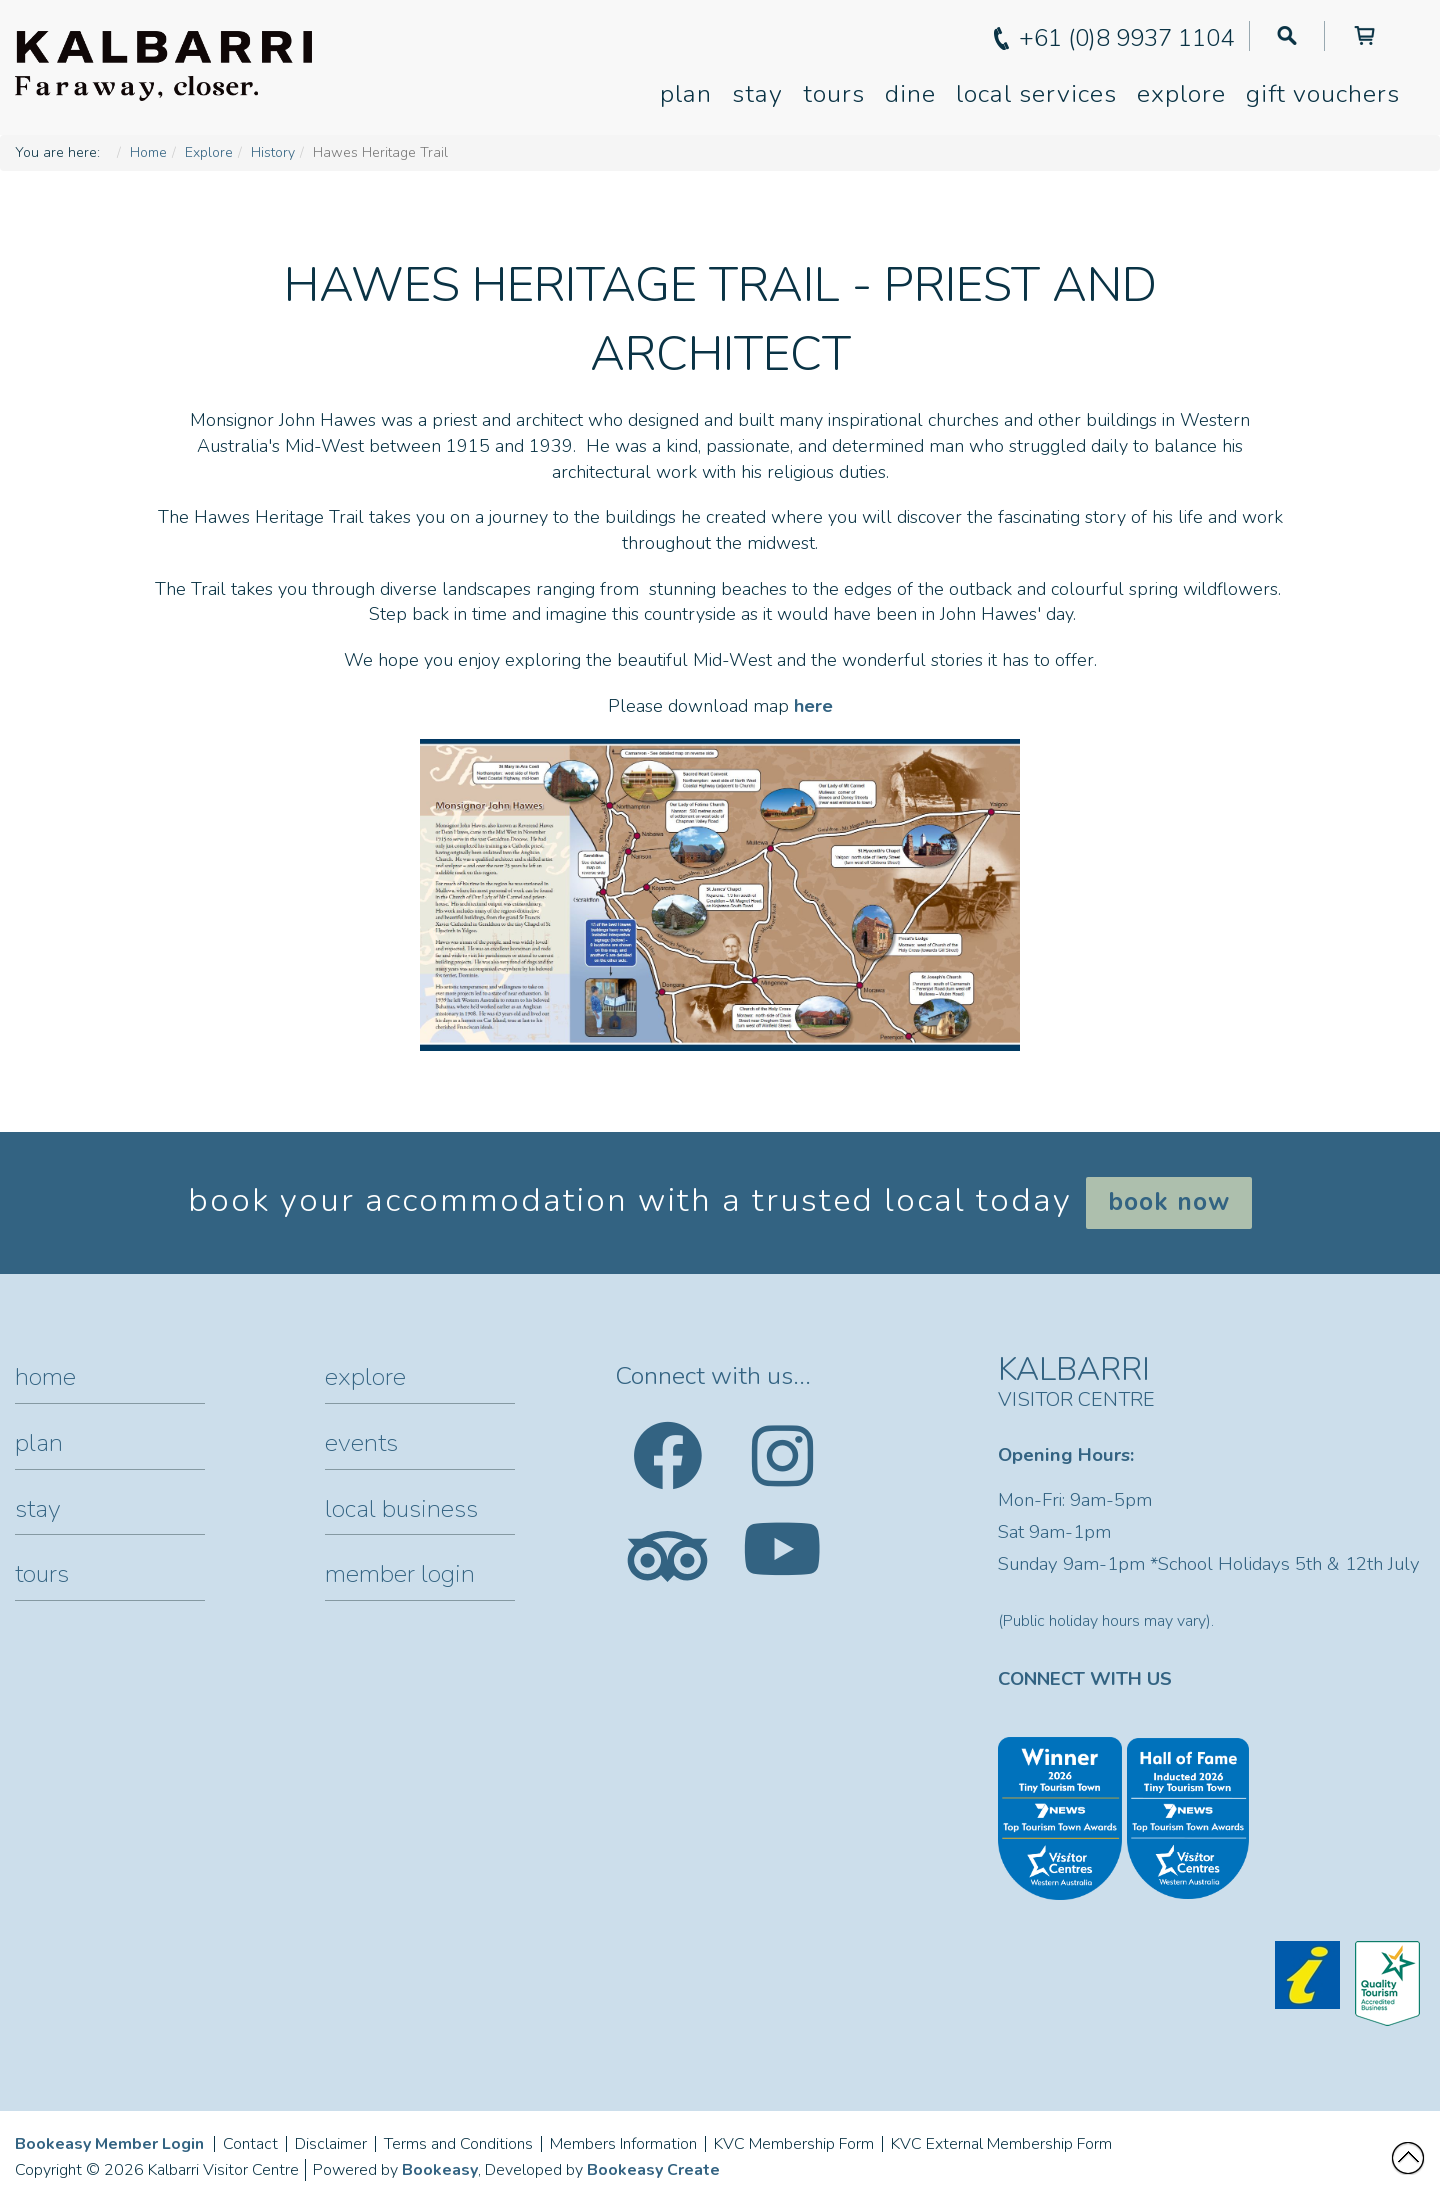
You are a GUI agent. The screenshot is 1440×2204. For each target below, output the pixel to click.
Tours (834, 94)
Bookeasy (440, 2170)
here (813, 706)
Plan (686, 94)
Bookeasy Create (653, 2170)
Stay (757, 94)
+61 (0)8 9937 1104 (1126, 38)
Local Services (1036, 94)
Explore (1181, 94)
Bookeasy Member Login (109, 2144)
